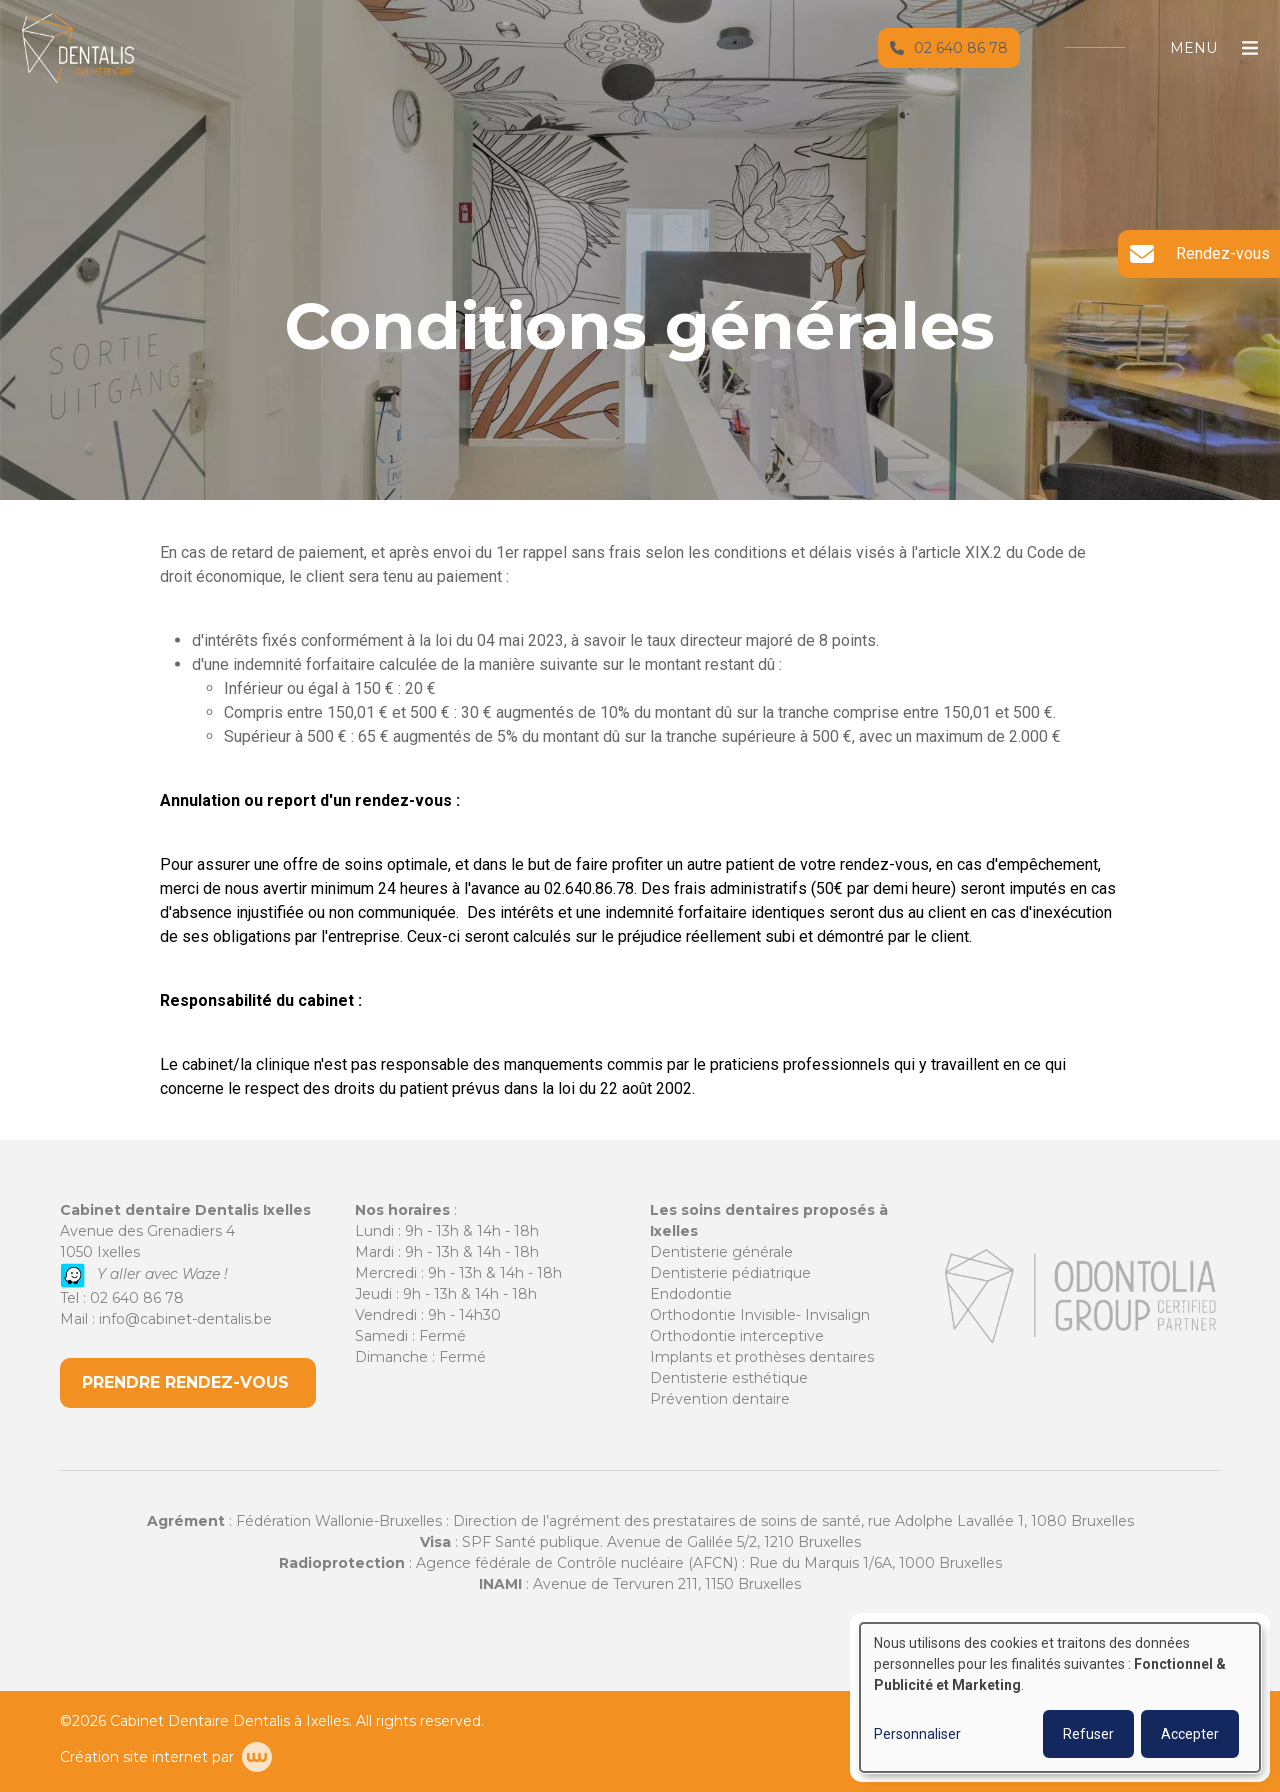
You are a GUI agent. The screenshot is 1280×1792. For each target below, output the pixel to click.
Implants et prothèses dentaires (762, 1357)
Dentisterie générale (721, 1252)
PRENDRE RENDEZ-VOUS (188, 1382)
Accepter (1190, 1734)
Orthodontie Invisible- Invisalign (760, 1315)
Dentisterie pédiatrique (730, 1273)
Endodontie (691, 1294)
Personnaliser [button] (917, 1734)
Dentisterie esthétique (729, 1378)
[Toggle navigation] (1204, 67)
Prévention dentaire (720, 1399)
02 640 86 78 (137, 1298)
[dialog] (1060, 1697)
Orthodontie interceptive (737, 1336)
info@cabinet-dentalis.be (185, 1319)
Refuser (1088, 1734)
